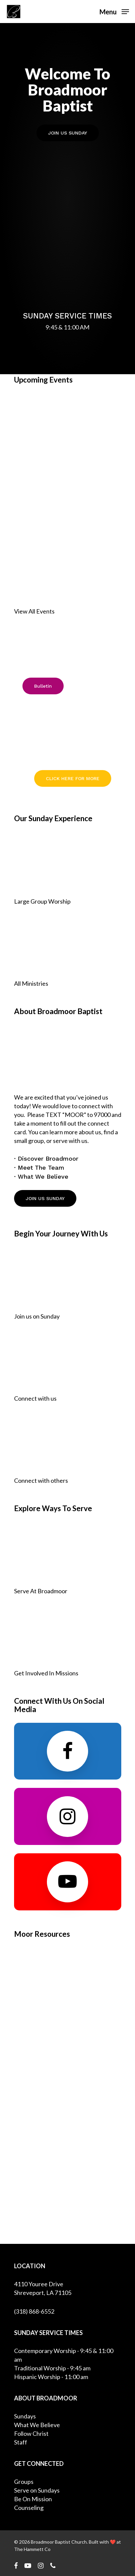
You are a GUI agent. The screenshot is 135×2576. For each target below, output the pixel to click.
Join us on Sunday (37, 1316)
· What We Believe (41, 1176)
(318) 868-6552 (34, 2311)
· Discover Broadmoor (46, 1158)
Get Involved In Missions (46, 1673)
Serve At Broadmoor (40, 1591)
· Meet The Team (39, 1167)
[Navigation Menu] (114, 10)
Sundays (25, 2416)
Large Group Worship (42, 901)
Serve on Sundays (37, 2490)
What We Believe (37, 2424)
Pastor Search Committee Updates (66, 731)
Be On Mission (33, 2499)
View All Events (34, 611)
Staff (20, 2442)
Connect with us (35, 1398)
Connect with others (41, 1480)
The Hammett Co (32, 2549)
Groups (23, 2481)
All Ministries (31, 983)
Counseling (29, 2507)
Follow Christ (31, 2433)
